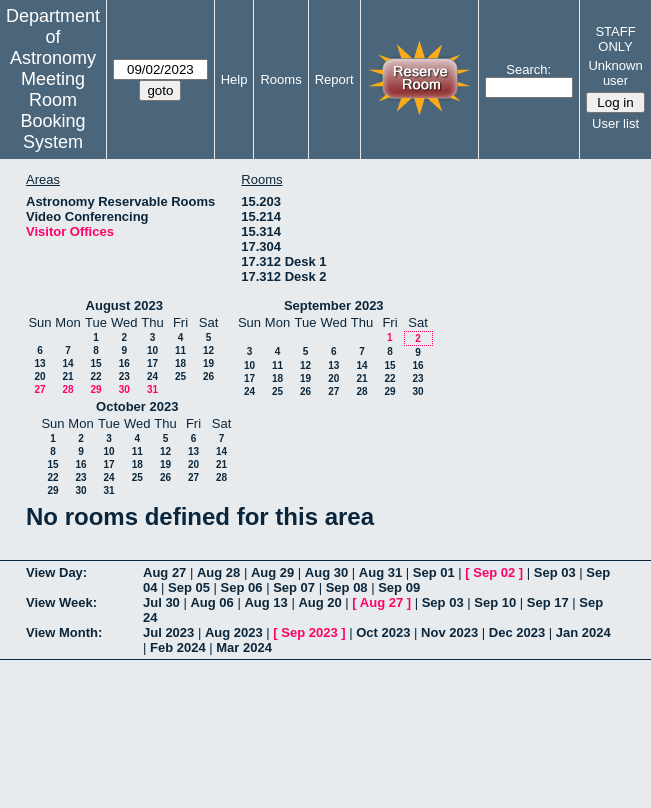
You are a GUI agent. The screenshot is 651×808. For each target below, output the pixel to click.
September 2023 (334, 305)
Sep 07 (294, 587)
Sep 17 (548, 602)
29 (95, 389)
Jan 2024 (583, 632)
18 (180, 363)
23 (124, 376)
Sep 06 (242, 587)
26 (208, 376)
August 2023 (124, 305)
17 (152, 363)
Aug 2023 (234, 632)
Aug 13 (265, 602)
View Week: (61, 602)
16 (124, 363)
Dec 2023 (517, 632)
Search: (528, 69)
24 (152, 376)
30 (124, 389)
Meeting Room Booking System (52, 110)
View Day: (56, 572)
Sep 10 (495, 602)
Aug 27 (164, 572)
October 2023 (137, 406)
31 (152, 389)
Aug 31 (380, 572)
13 (39, 363)
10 (152, 350)
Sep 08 (347, 587)
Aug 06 (211, 602)
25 (180, 376)
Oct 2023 (383, 632)
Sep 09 (399, 587)
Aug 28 (218, 572)
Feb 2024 (178, 647)
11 (180, 350)
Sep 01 (434, 572)
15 (95, 363)
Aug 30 (326, 572)
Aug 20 (319, 602)
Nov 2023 (449, 632)
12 (208, 350)
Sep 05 (189, 587)
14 (67, 363)
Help (234, 79)
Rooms (280, 79)
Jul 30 (161, 602)
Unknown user (615, 73)
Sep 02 (494, 572)
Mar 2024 (244, 647)
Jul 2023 (168, 632)
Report (334, 79)
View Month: (64, 632)
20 (39, 376)
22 (95, 376)
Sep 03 (555, 572)
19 (208, 363)
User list (615, 123)
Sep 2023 (309, 632)
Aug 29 (272, 572)
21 (67, 376)
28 (67, 389)
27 (39, 389)
